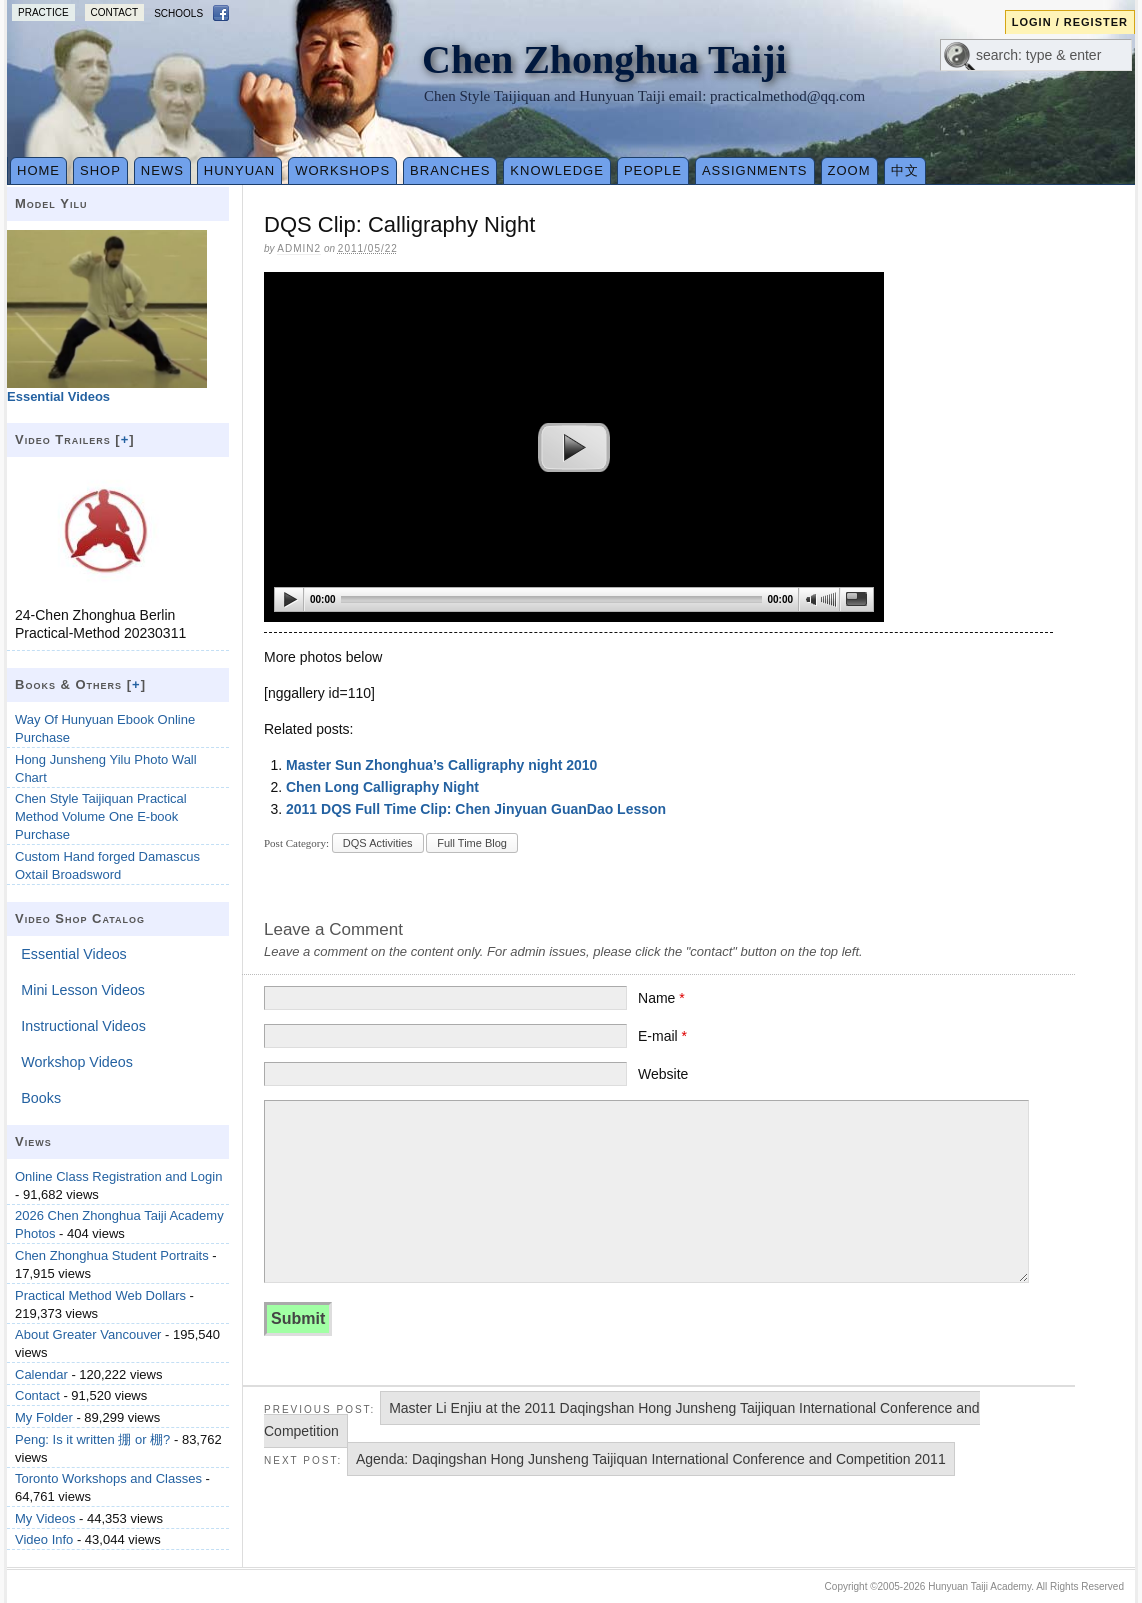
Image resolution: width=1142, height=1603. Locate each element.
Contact (115, 12)
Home (38, 170)
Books (41, 1098)
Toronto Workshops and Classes (108, 1478)
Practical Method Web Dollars (100, 1295)
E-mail (662, 1036)
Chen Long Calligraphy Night (382, 787)
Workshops (342, 170)
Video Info (44, 1539)
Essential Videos (73, 954)
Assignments (755, 170)
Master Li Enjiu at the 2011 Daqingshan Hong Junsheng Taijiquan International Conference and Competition (622, 1419)
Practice (43, 12)
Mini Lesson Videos (83, 990)
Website (663, 1074)
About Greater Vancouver (88, 1334)
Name (661, 998)
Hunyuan (239, 170)
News (162, 170)
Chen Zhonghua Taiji (604, 59)
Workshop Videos (77, 1062)
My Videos (45, 1518)
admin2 (299, 248)
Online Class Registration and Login (118, 1176)
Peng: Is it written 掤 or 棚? (92, 1439)
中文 (905, 170)
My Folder (44, 1417)
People (653, 170)
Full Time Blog (472, 843)
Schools (178, 13)
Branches (450, 170)
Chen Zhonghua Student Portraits (112, 1255)
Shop (100, 170)
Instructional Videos (83, 1026)
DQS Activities (378, 843)
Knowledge (557, 170)
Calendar (41, 1374)
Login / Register (1070, 22)
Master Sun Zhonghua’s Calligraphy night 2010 (441, 765)
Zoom (849, 170)
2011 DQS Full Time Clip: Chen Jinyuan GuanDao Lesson (476, 809)
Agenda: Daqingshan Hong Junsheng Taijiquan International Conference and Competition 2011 (651, 1459)
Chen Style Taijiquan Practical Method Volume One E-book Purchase (101, 816)
